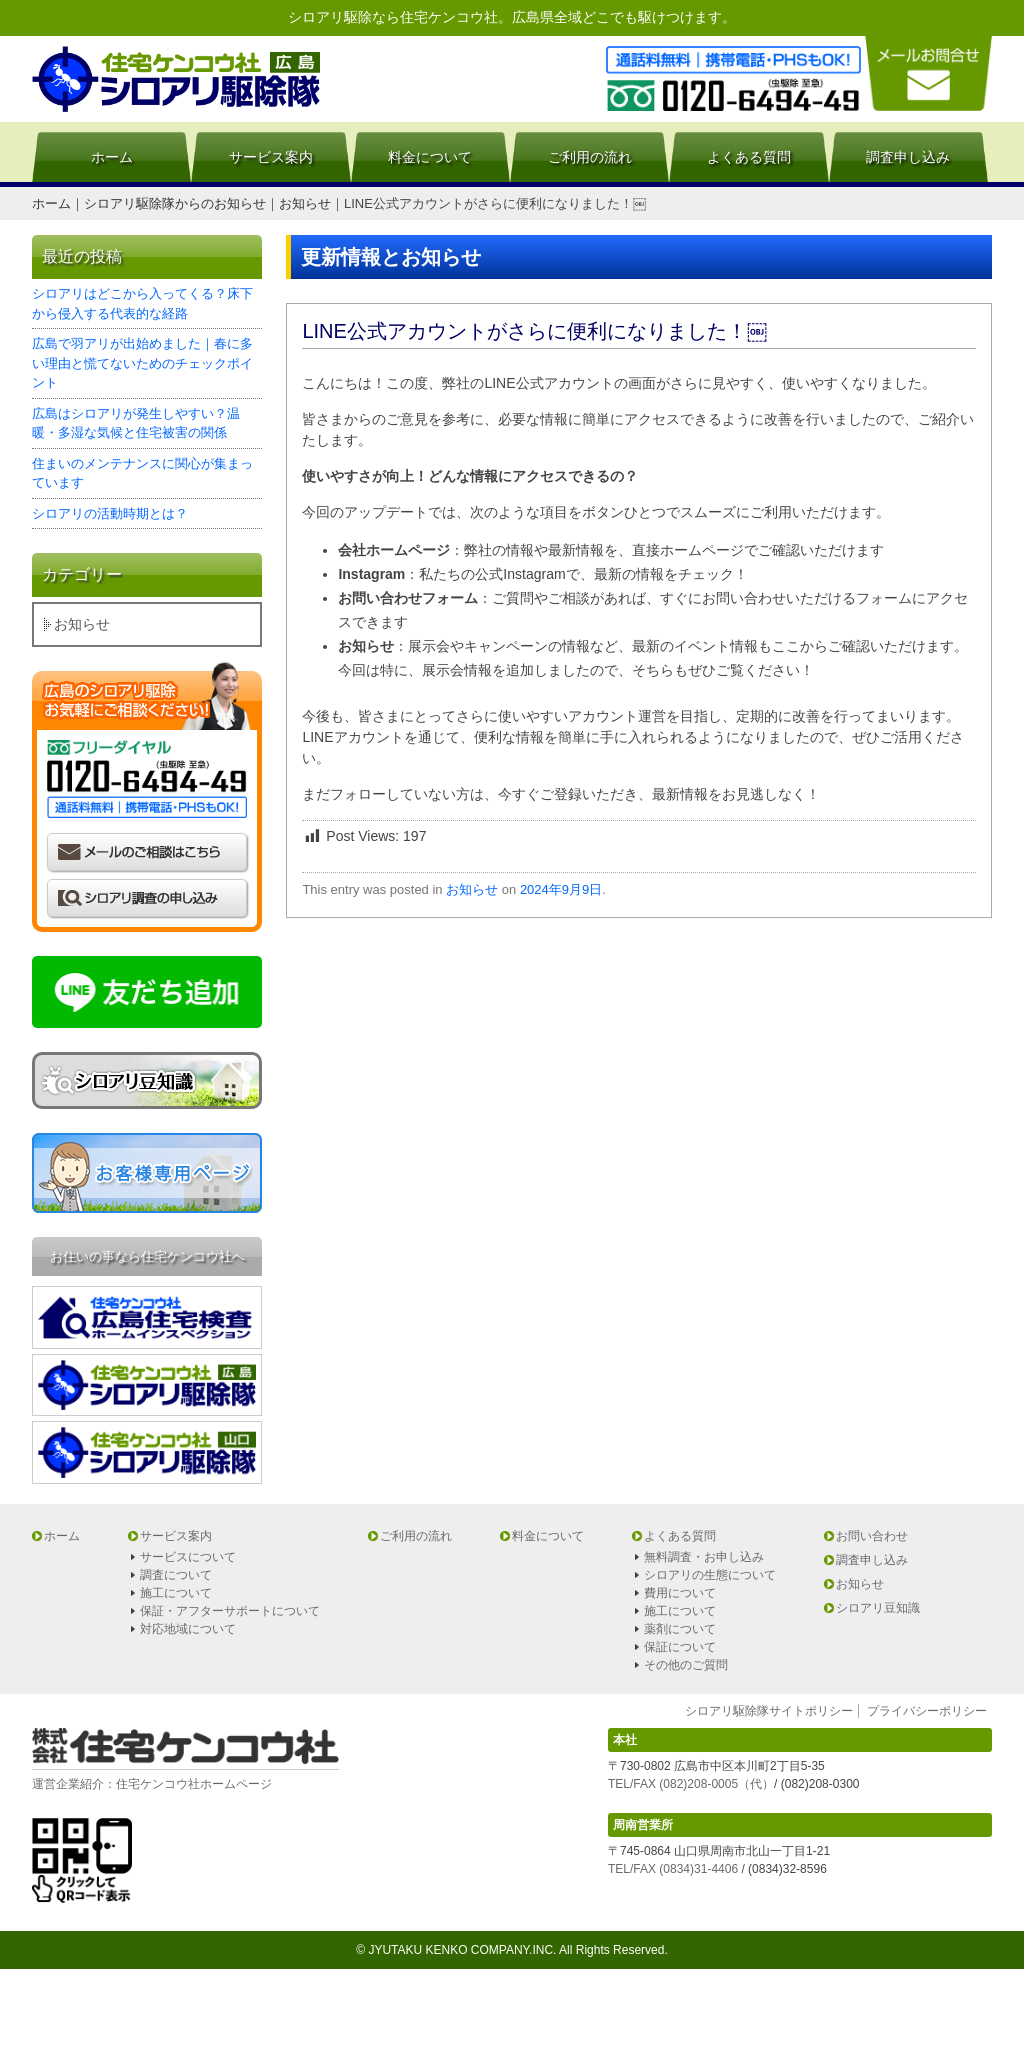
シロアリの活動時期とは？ (110, 513)
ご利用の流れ (590, 157)
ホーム (112, 157)
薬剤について (680, 1629)
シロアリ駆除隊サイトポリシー (769, 1711)
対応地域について (188, 1629)
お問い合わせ (872, 1536)
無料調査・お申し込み (704, 1557)
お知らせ (472, 889)
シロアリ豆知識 (878, 1608)
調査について (176, 1575)
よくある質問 (749, 157)
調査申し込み (908, 157)
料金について (430, 157)
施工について (176, 1593)
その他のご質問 (686, 1665)
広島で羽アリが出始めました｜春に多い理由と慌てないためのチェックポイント (142, 363)
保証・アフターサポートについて (230, 1611)
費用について (680, 1593)
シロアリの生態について (710, 1575)
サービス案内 (271, 157)
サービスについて (188, 1557)
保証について (680, 1647)
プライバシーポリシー (927, 1711)
